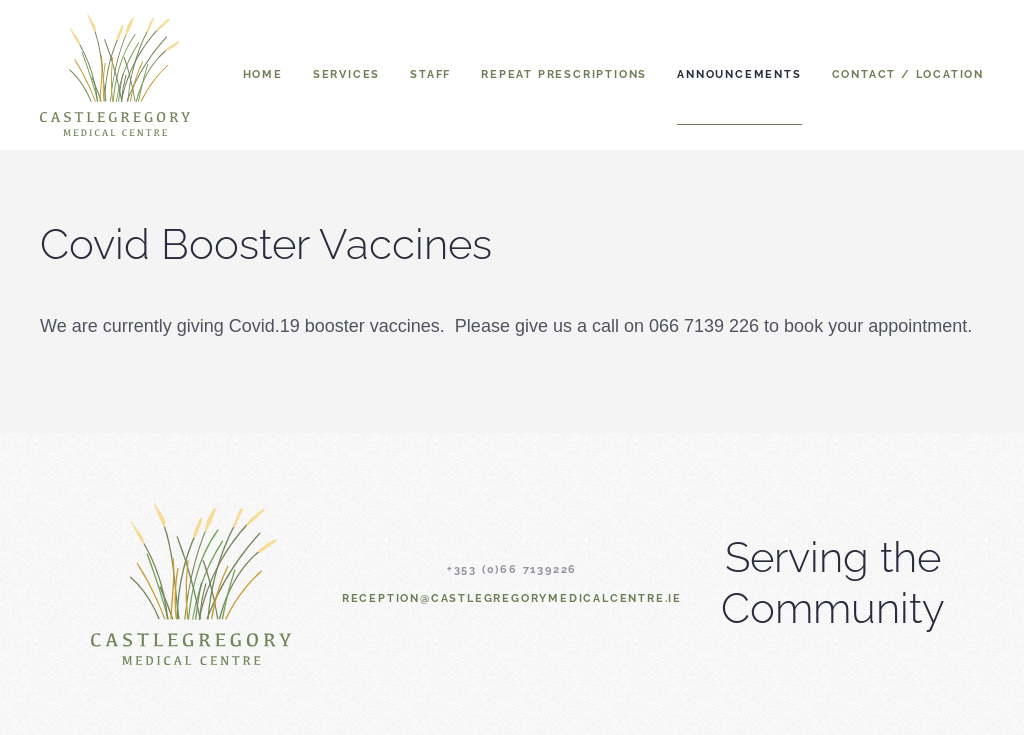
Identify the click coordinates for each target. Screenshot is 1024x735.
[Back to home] (115, 75)
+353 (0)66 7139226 (512, 569)
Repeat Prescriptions (564, 74)
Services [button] (346, 74)
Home (263, 74)
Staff (430, 74)
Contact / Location (908, 74)
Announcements (739, 74)
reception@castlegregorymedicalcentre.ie (512, 598)
